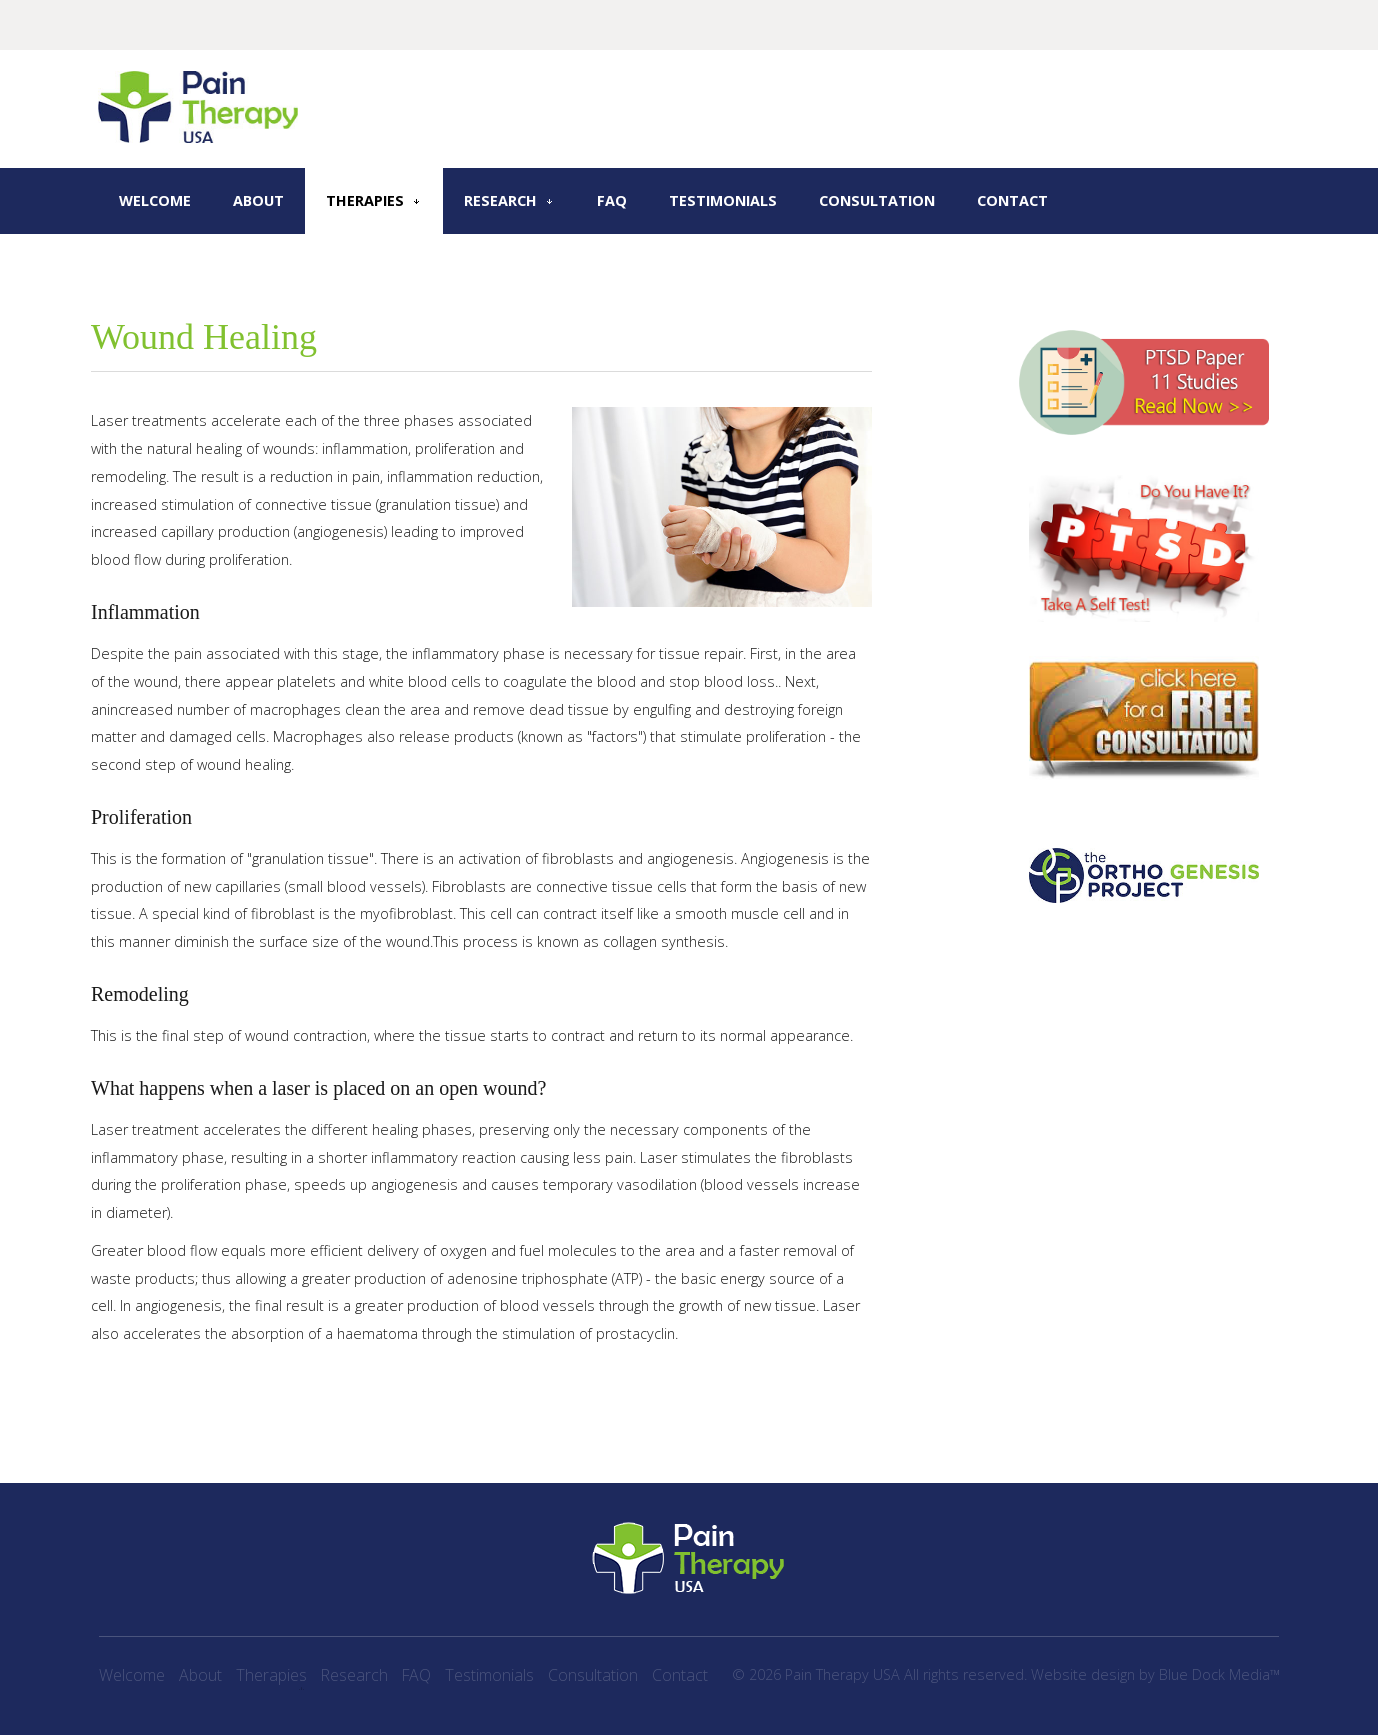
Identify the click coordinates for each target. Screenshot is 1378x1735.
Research (500, 200)
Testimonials (723, 200)
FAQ (612, 200)
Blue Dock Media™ (1219, 1674)
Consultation (877, 200)
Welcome (155, 200)
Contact (1012, 200)
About (258, 200)
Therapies (365, 200)
